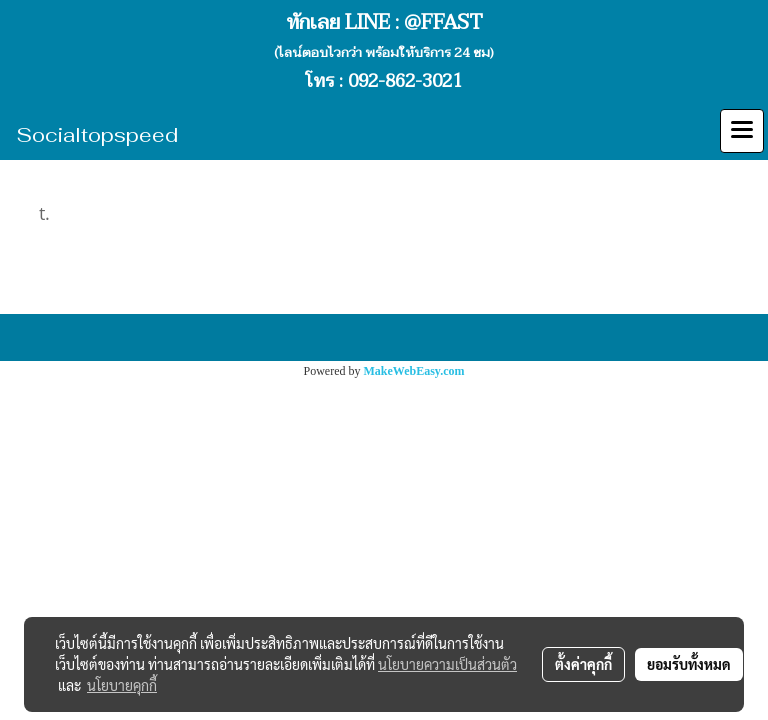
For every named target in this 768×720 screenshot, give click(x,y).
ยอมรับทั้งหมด (689, 664)
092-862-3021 (405, 81)
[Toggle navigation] (742, 131)
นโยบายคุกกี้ (122, 685)
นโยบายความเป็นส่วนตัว (447, 664)
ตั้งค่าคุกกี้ (583, 664)
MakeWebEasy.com (414, 371)
